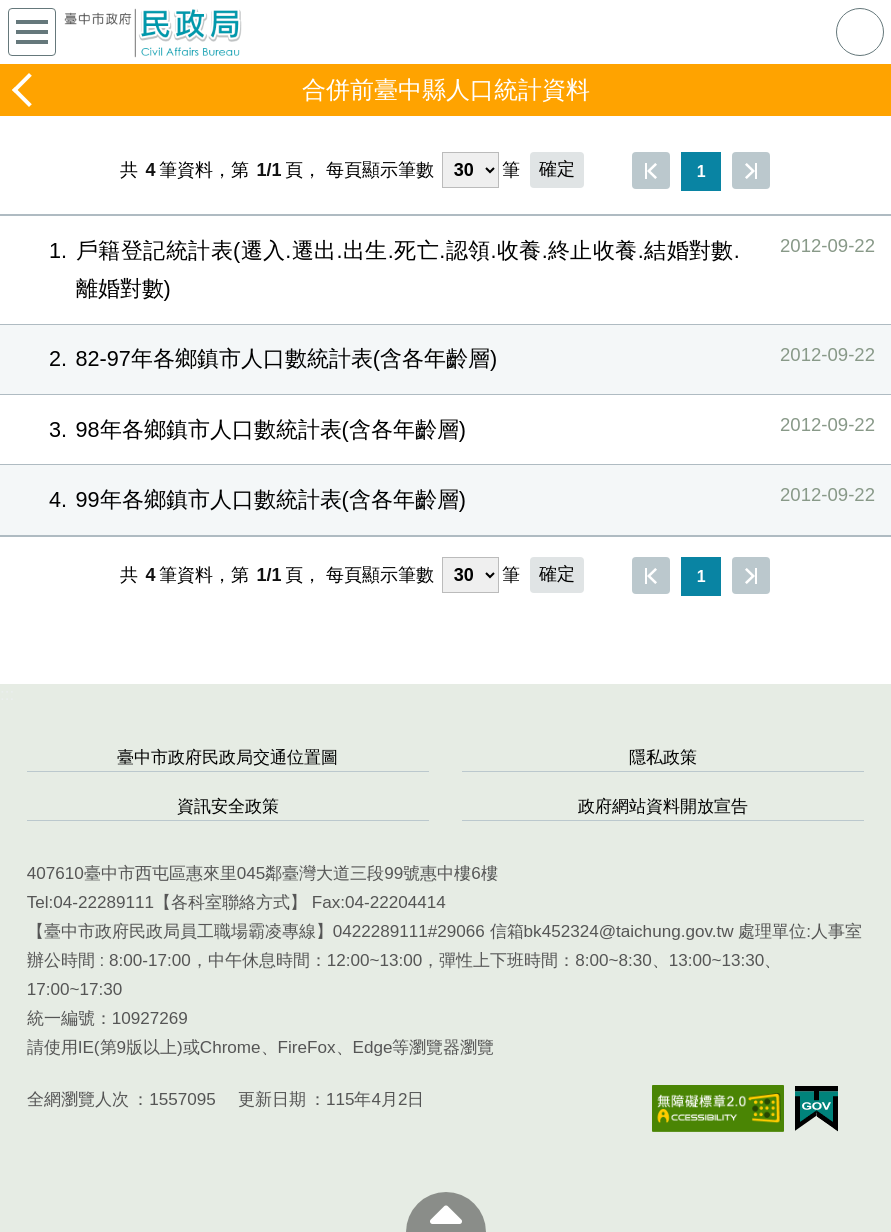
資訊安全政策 (228, 806)
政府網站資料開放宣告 (663, 806)
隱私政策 (663, 757)
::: (7, 694)
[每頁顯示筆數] (470, 170)
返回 (24, 90)
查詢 (860, 32)
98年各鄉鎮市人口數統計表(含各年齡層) (445, 428)
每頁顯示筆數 (380, 170)
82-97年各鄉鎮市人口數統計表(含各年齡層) (445, 358)
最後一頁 (751, 170)
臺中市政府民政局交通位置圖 (227, 757)
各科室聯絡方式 (230, 902)
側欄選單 (32, 32)
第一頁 (651, 170)
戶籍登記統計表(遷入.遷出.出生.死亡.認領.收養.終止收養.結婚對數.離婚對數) (445, 265)
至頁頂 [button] (446, 1212)
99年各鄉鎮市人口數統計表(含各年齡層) (445, 498)
